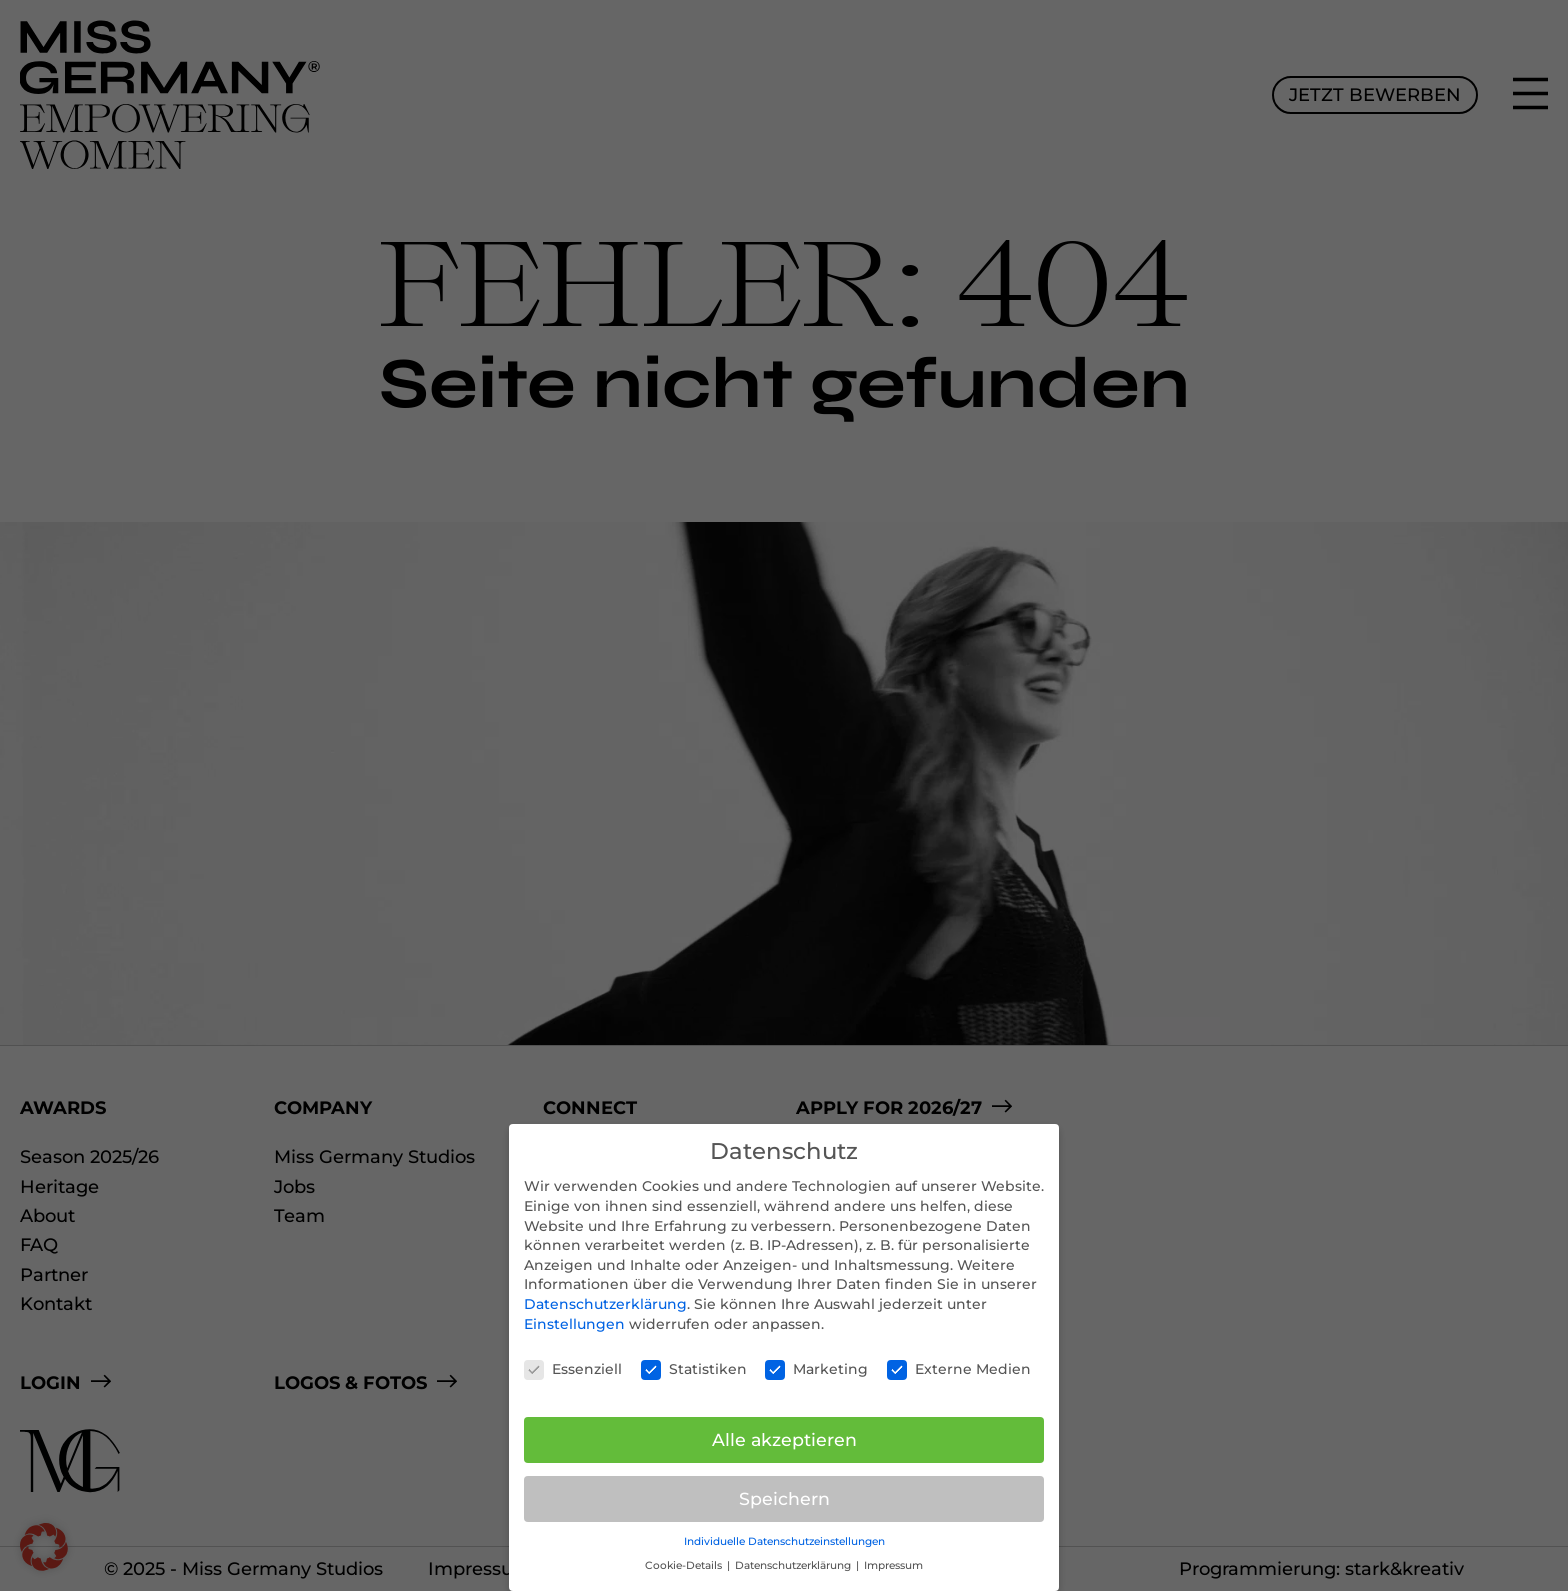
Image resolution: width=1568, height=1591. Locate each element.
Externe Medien (959, 1369)
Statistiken (694, 1369)
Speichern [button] (784, 1498)
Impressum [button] (893, 1565)
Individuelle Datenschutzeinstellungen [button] (784, 1541)
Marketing (816, 1369)
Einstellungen (574, 1324)
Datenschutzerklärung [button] (794, 1565)
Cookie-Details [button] (685, 1565)
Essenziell (573, 1369)
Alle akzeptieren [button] (784, 1439)
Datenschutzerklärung (605, 1304)
